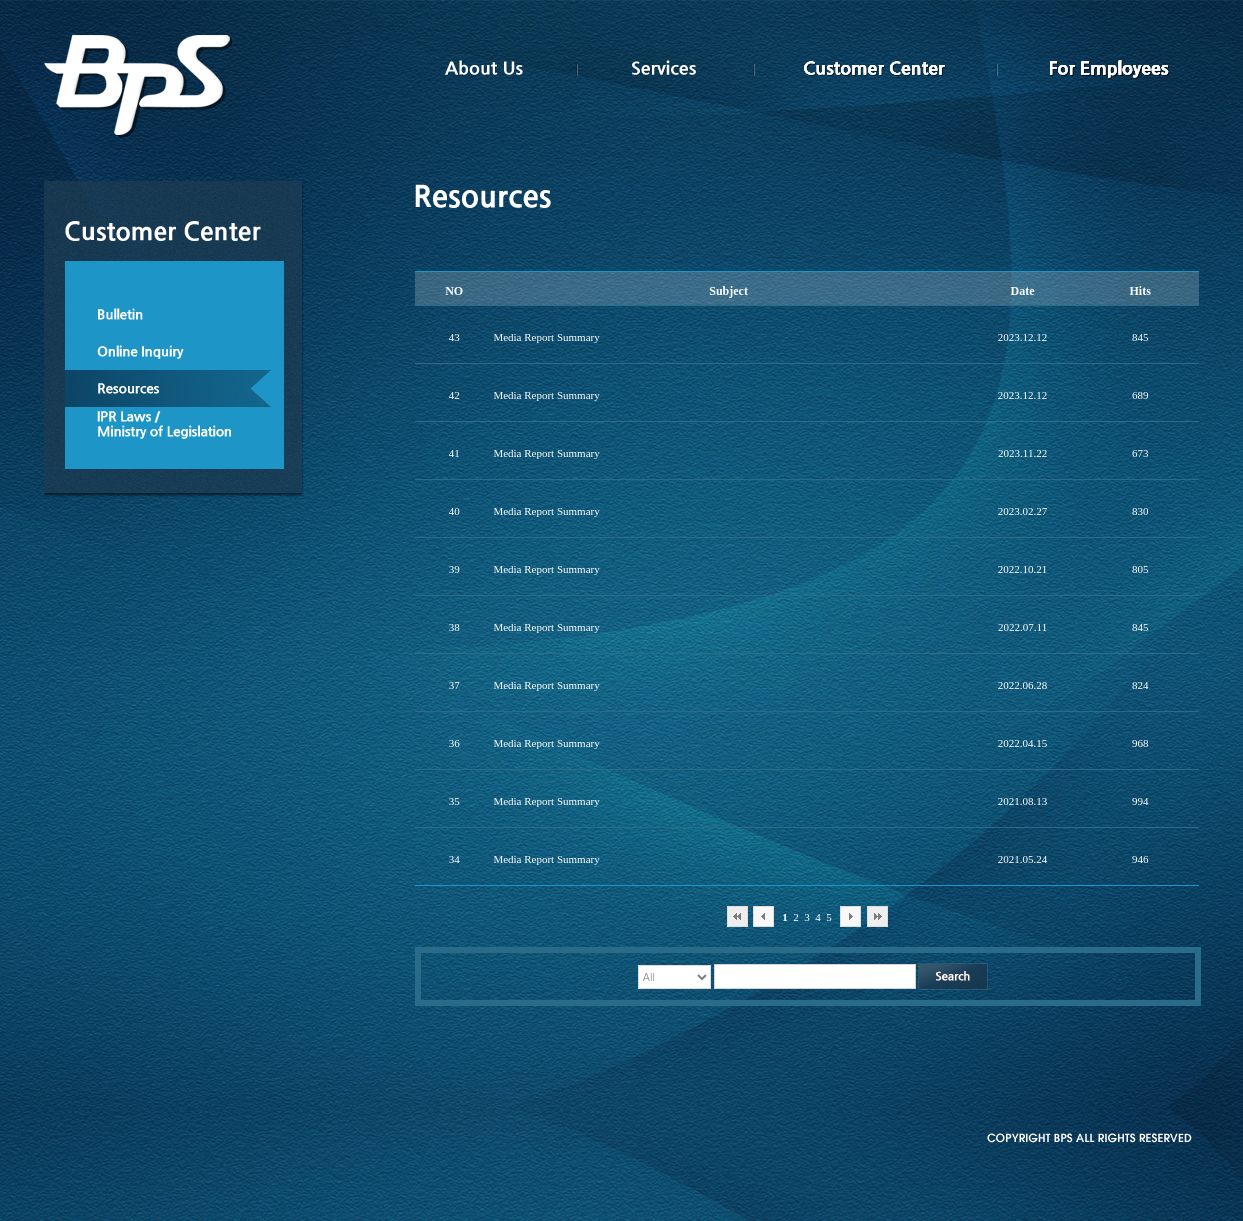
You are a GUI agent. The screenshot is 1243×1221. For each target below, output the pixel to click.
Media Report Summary (546, 337)
